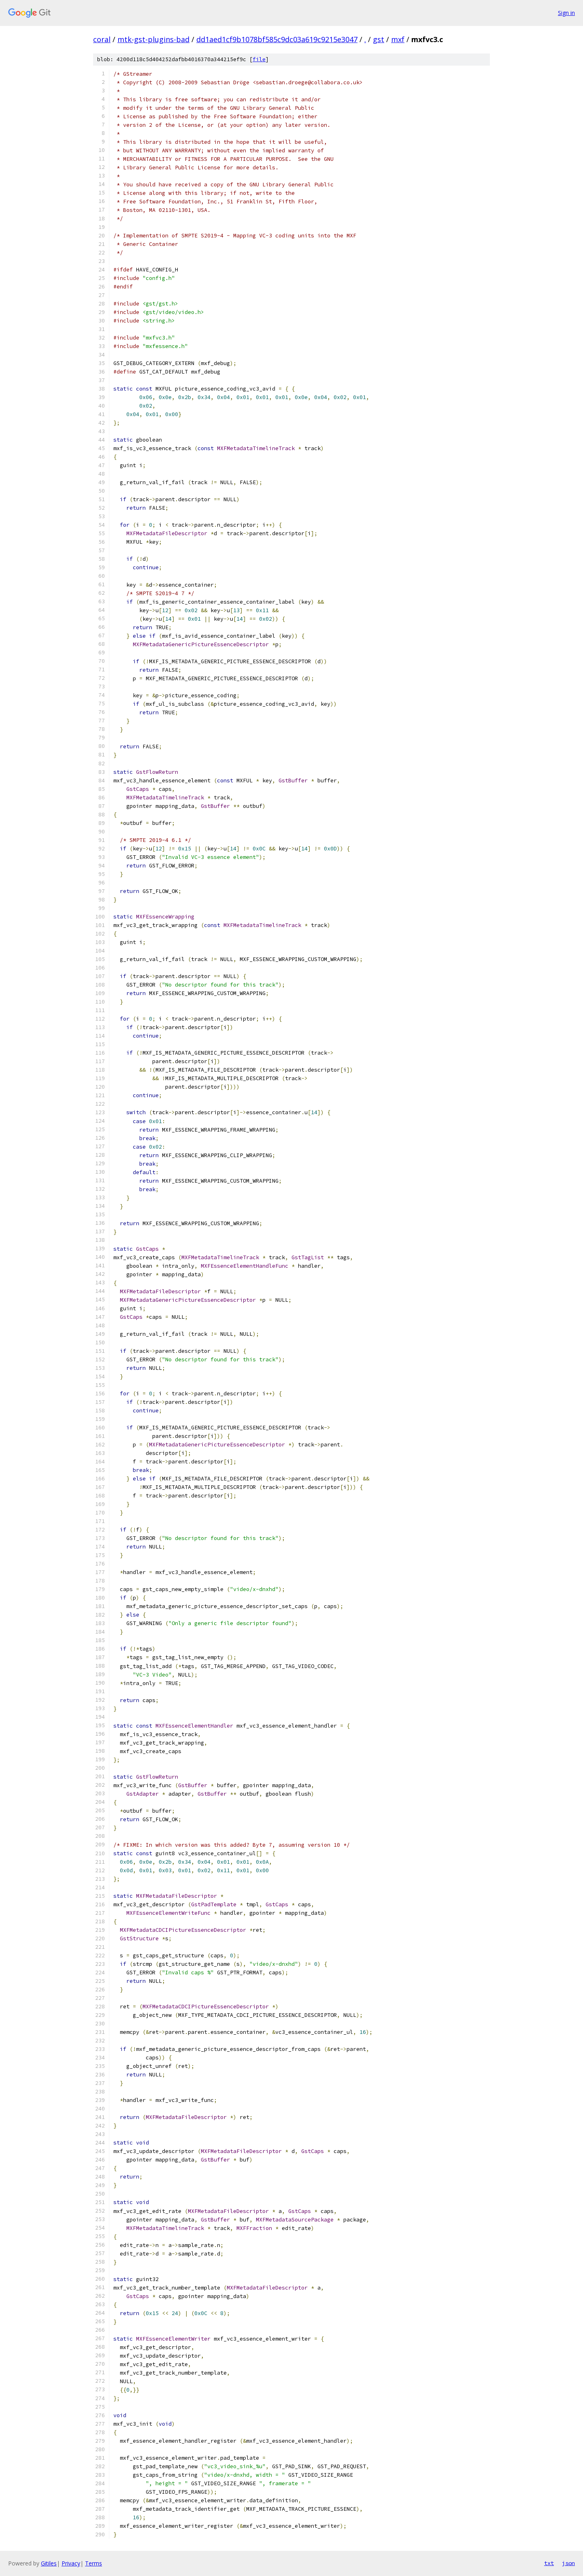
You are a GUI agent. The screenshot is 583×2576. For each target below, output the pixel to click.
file (259, 59)
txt (549, 2563)
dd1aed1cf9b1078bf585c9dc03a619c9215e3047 (276, 39)
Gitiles (49, 2563)
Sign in (566, 13)
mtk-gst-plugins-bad (153, 39)
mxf (397, 39)
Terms (93, 2563)
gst (378, 39)
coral (102, 39)
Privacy (71, 2563)
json (568, 2563)
